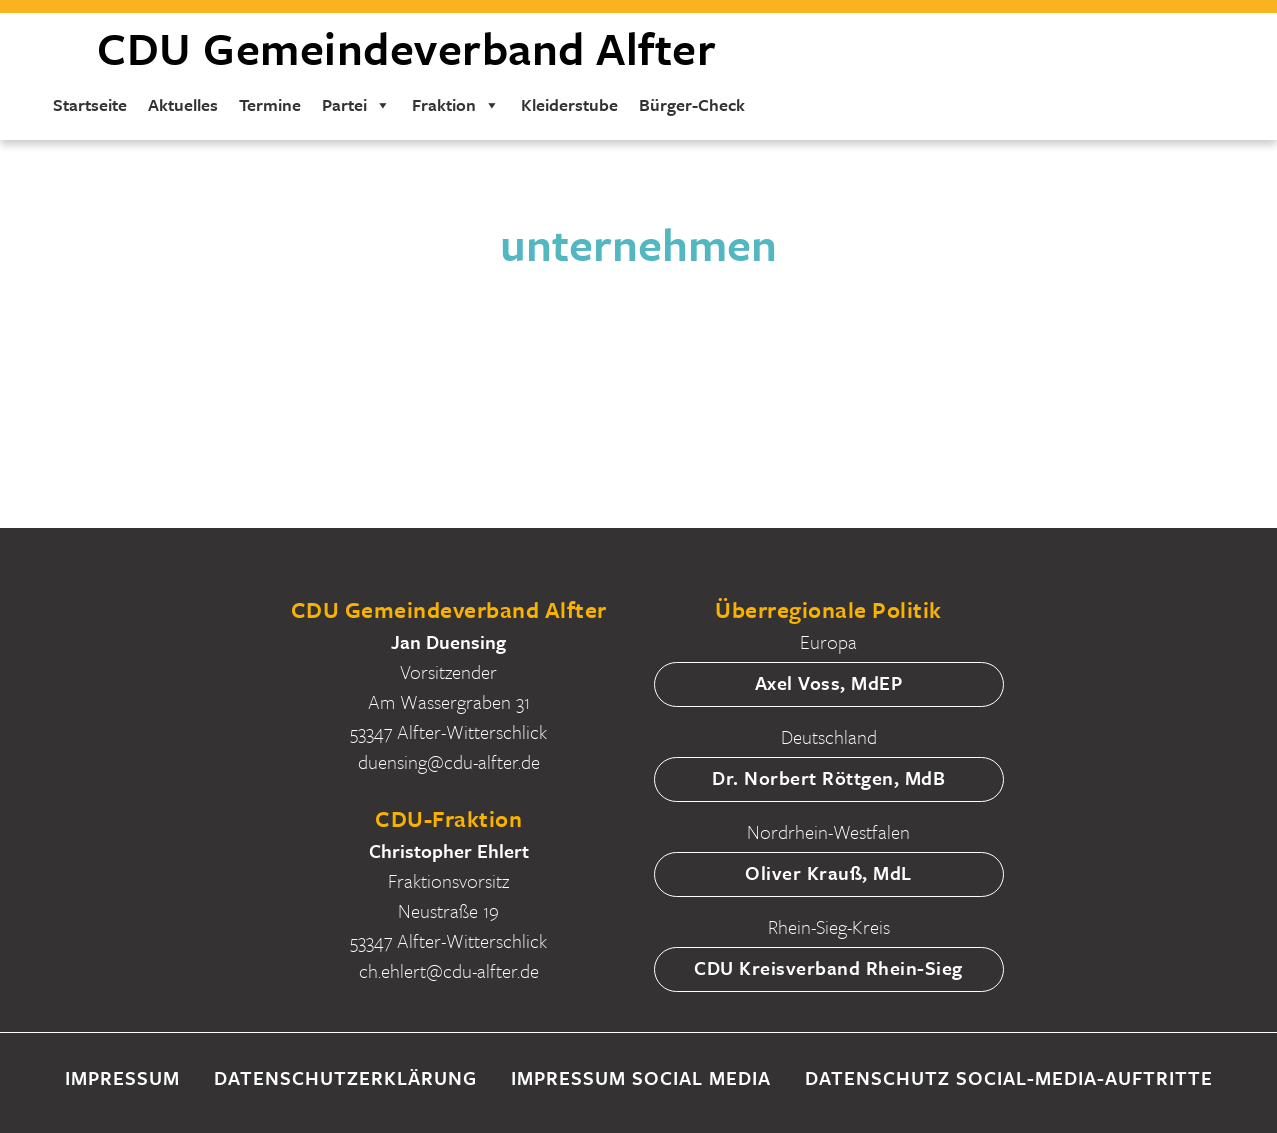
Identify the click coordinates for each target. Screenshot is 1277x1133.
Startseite (90, 104)
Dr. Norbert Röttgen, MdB (828, 777)
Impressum (122, 1077)
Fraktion (456, 104)
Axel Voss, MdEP (829, 682)
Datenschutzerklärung (345, 1077)
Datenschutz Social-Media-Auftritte (1009, 1077)
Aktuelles (183, 104)
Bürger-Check (692, 104)
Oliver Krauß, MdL (828, 872)
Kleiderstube (569, 104)
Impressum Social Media (641, 1077)
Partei (356, 104)
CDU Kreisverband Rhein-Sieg (828, 967)
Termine (270, 104)
